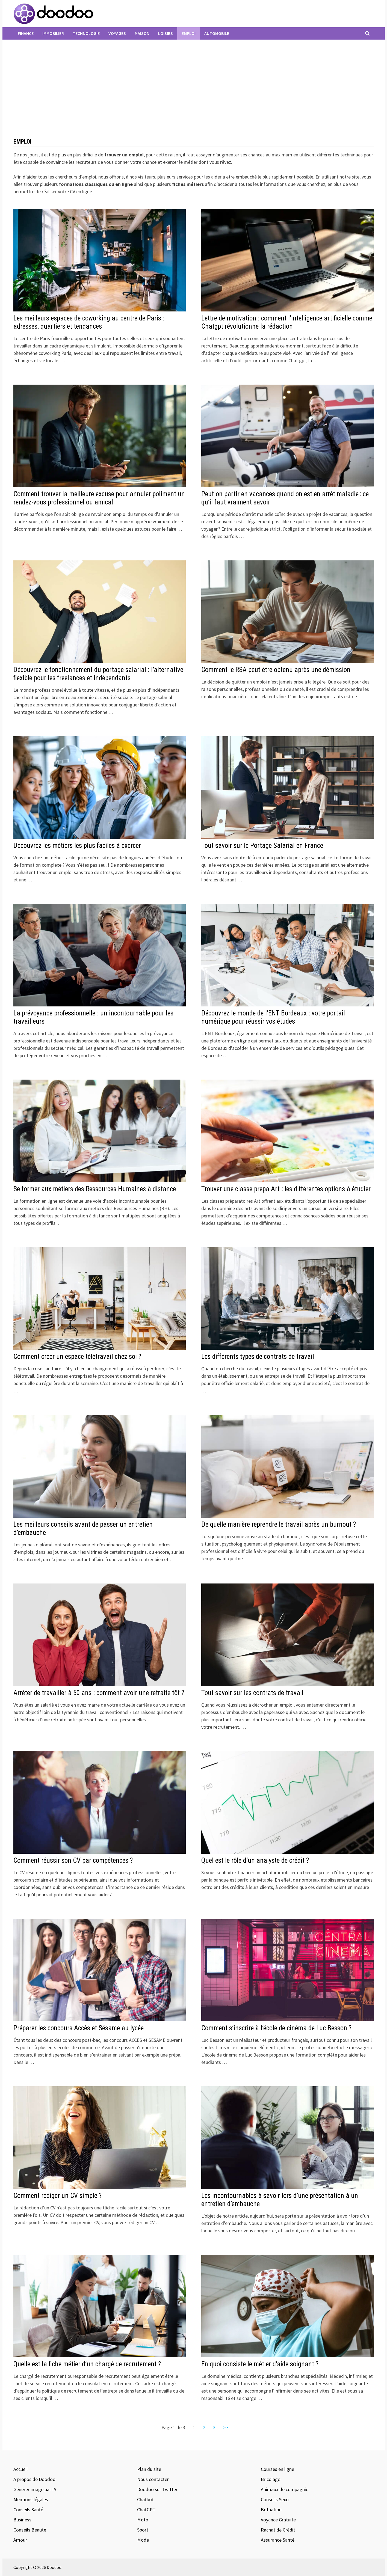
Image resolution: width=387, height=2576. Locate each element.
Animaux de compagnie (284, 2489)
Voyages (117, 33)
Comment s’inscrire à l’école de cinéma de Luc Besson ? (276, 2028)
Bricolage (270, 2479)
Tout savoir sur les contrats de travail (252, 1693)
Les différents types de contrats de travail (257, 1356)
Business (22, 2519)
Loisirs (165, 33)
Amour (20, 2540)
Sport (142, 2530)
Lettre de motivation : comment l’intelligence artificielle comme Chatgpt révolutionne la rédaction (286, 322)
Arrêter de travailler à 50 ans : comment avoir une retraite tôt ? (98, 1693)
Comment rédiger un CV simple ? (57, 2196)
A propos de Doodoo (34, 2479)
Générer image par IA (34, 2489)
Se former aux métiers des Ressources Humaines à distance (94, 1189)
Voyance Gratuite (278, 2519)
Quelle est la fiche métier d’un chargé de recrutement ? (87, 2364)
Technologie (86, 33)
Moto (142, 2519)
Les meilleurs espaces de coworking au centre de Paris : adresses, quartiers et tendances (88, 322)
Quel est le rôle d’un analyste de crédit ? (255, 1860)
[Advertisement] (194, 91)
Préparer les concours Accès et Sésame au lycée (78, 2028)
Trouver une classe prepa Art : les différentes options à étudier (286, 1189)
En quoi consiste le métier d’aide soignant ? (259, 2364)
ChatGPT (146, 2509)
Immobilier (53, 33)
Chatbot (145, 2499)
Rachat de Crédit (278, 2530)
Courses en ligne (277, 2469)
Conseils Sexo (275, 2499)
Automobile (216, 33)
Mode (143, 2540)
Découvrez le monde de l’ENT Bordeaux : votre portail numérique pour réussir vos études (273, 1017)
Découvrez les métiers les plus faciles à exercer (77, 845)
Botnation (271, 2509)
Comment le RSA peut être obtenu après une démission (275, 670)
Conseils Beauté (29, 2530)
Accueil (20, 2469)
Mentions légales (30, 2499)
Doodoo (54, 2567)
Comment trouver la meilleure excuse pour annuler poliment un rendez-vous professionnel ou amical (99, 498)
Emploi (189, 33)
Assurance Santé (277, 2540)
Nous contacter (153, 2479)
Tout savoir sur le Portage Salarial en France (262, 845)
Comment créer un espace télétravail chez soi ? (77, 1356)
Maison (142, 33)
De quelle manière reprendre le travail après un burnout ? (278, 1524)
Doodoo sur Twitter (157, 2489)
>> (225, 2427)
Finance (26, 33)
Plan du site (149, 2469)
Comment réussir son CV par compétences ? (73, 1860)
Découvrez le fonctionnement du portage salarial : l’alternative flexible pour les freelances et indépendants (98, 674)
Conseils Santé (28, 2509)
